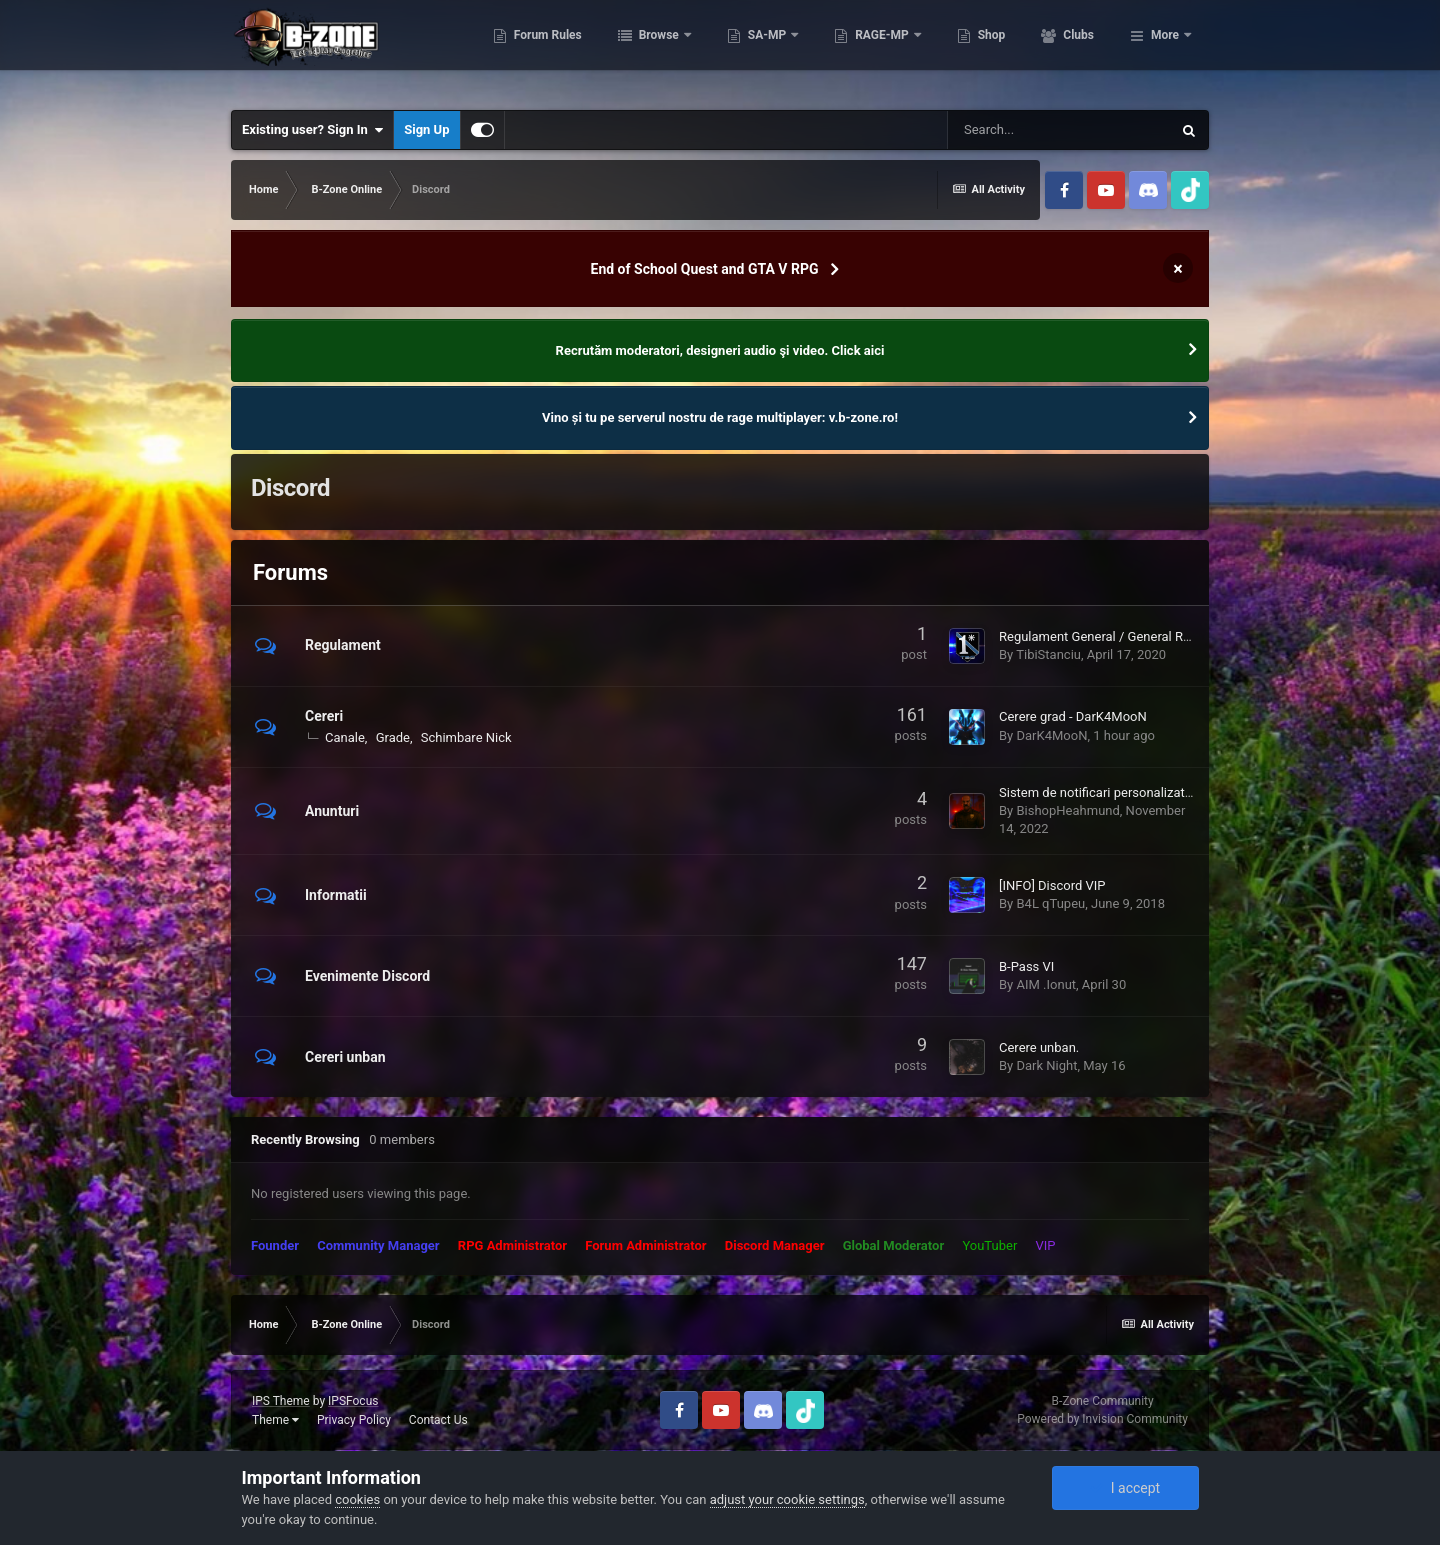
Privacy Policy (354, 1420)
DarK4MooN (1051, 735)
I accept (1125, 1488)
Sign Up (426, 129)
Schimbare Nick (466, 737)
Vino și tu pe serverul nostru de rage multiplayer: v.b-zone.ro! (720, 417)
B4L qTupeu (1050, 903)
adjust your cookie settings (787, 1499)
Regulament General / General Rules (1103, 636)
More (1165, 50)
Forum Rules (634, 50)
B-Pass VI (1026, 966)
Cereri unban (345, 1057)
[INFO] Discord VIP (1052, 885)
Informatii (336, 895)
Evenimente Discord (367, 976)
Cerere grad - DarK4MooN (1073, 716)
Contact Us (438, 1420)
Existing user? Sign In (312, 130)
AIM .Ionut (1046, 984)
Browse (747, 50)
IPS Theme (281, 1401)
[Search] (1059, 130)
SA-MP (855, 50)
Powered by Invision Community (1102, 1419)
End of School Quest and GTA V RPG (705, 269)
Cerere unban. (1039, 1047)
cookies (357, 1499)
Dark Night (1046, 1065)
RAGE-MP (971, 50)
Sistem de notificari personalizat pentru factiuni (1135, 792)
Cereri (324, 716)
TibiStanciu (1048, 654)
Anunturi (332, 811)
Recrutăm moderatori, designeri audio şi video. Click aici (720, 350)
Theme (275, 1420)
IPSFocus (353, 1401)
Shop (1078, 50)
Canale (345, 737)
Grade (393, 737)
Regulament (343, 645)
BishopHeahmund (1067, 810)
